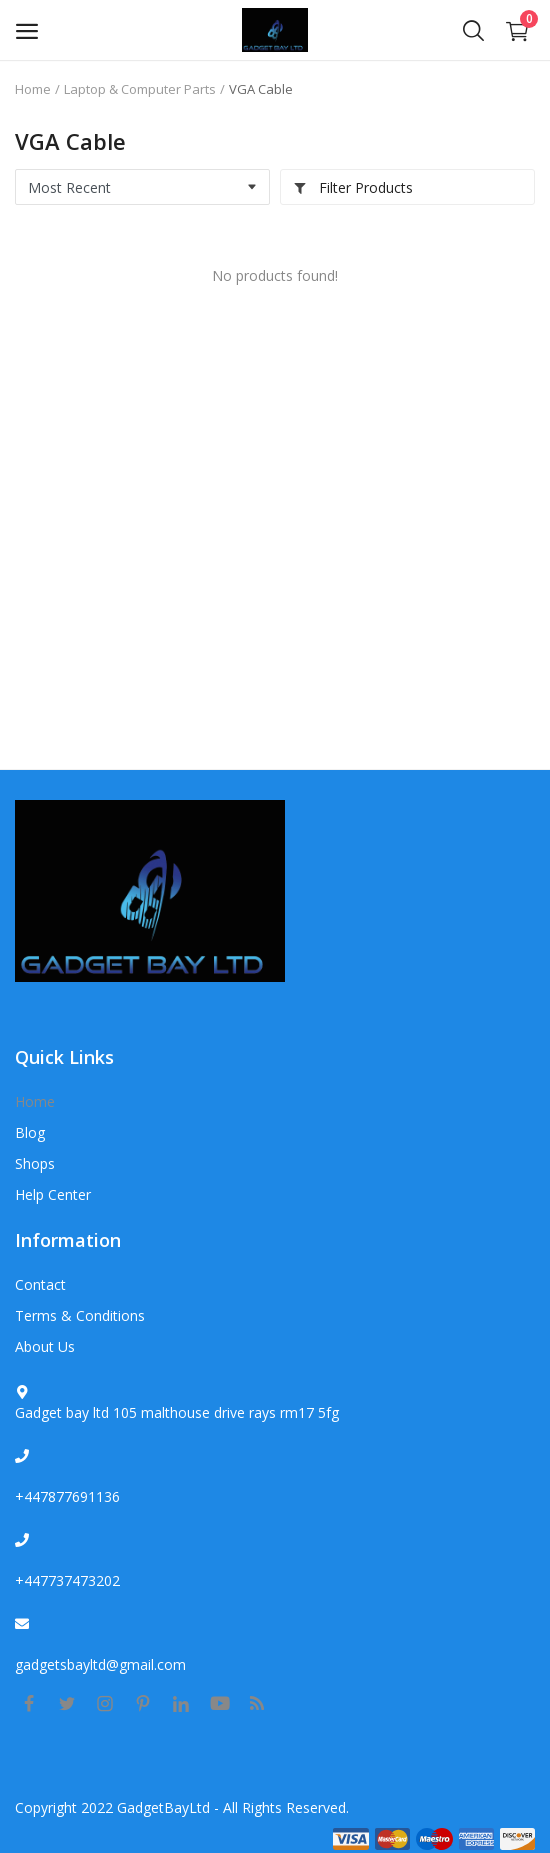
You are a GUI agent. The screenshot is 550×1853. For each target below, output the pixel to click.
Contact (40, 1284)
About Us (45, 1346)
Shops (35, 1163)
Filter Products (353, 187)
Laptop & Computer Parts (140, 89)
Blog (30, 1132)
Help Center (53, 1194)
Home (33, 89)
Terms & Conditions (80, 1315)
